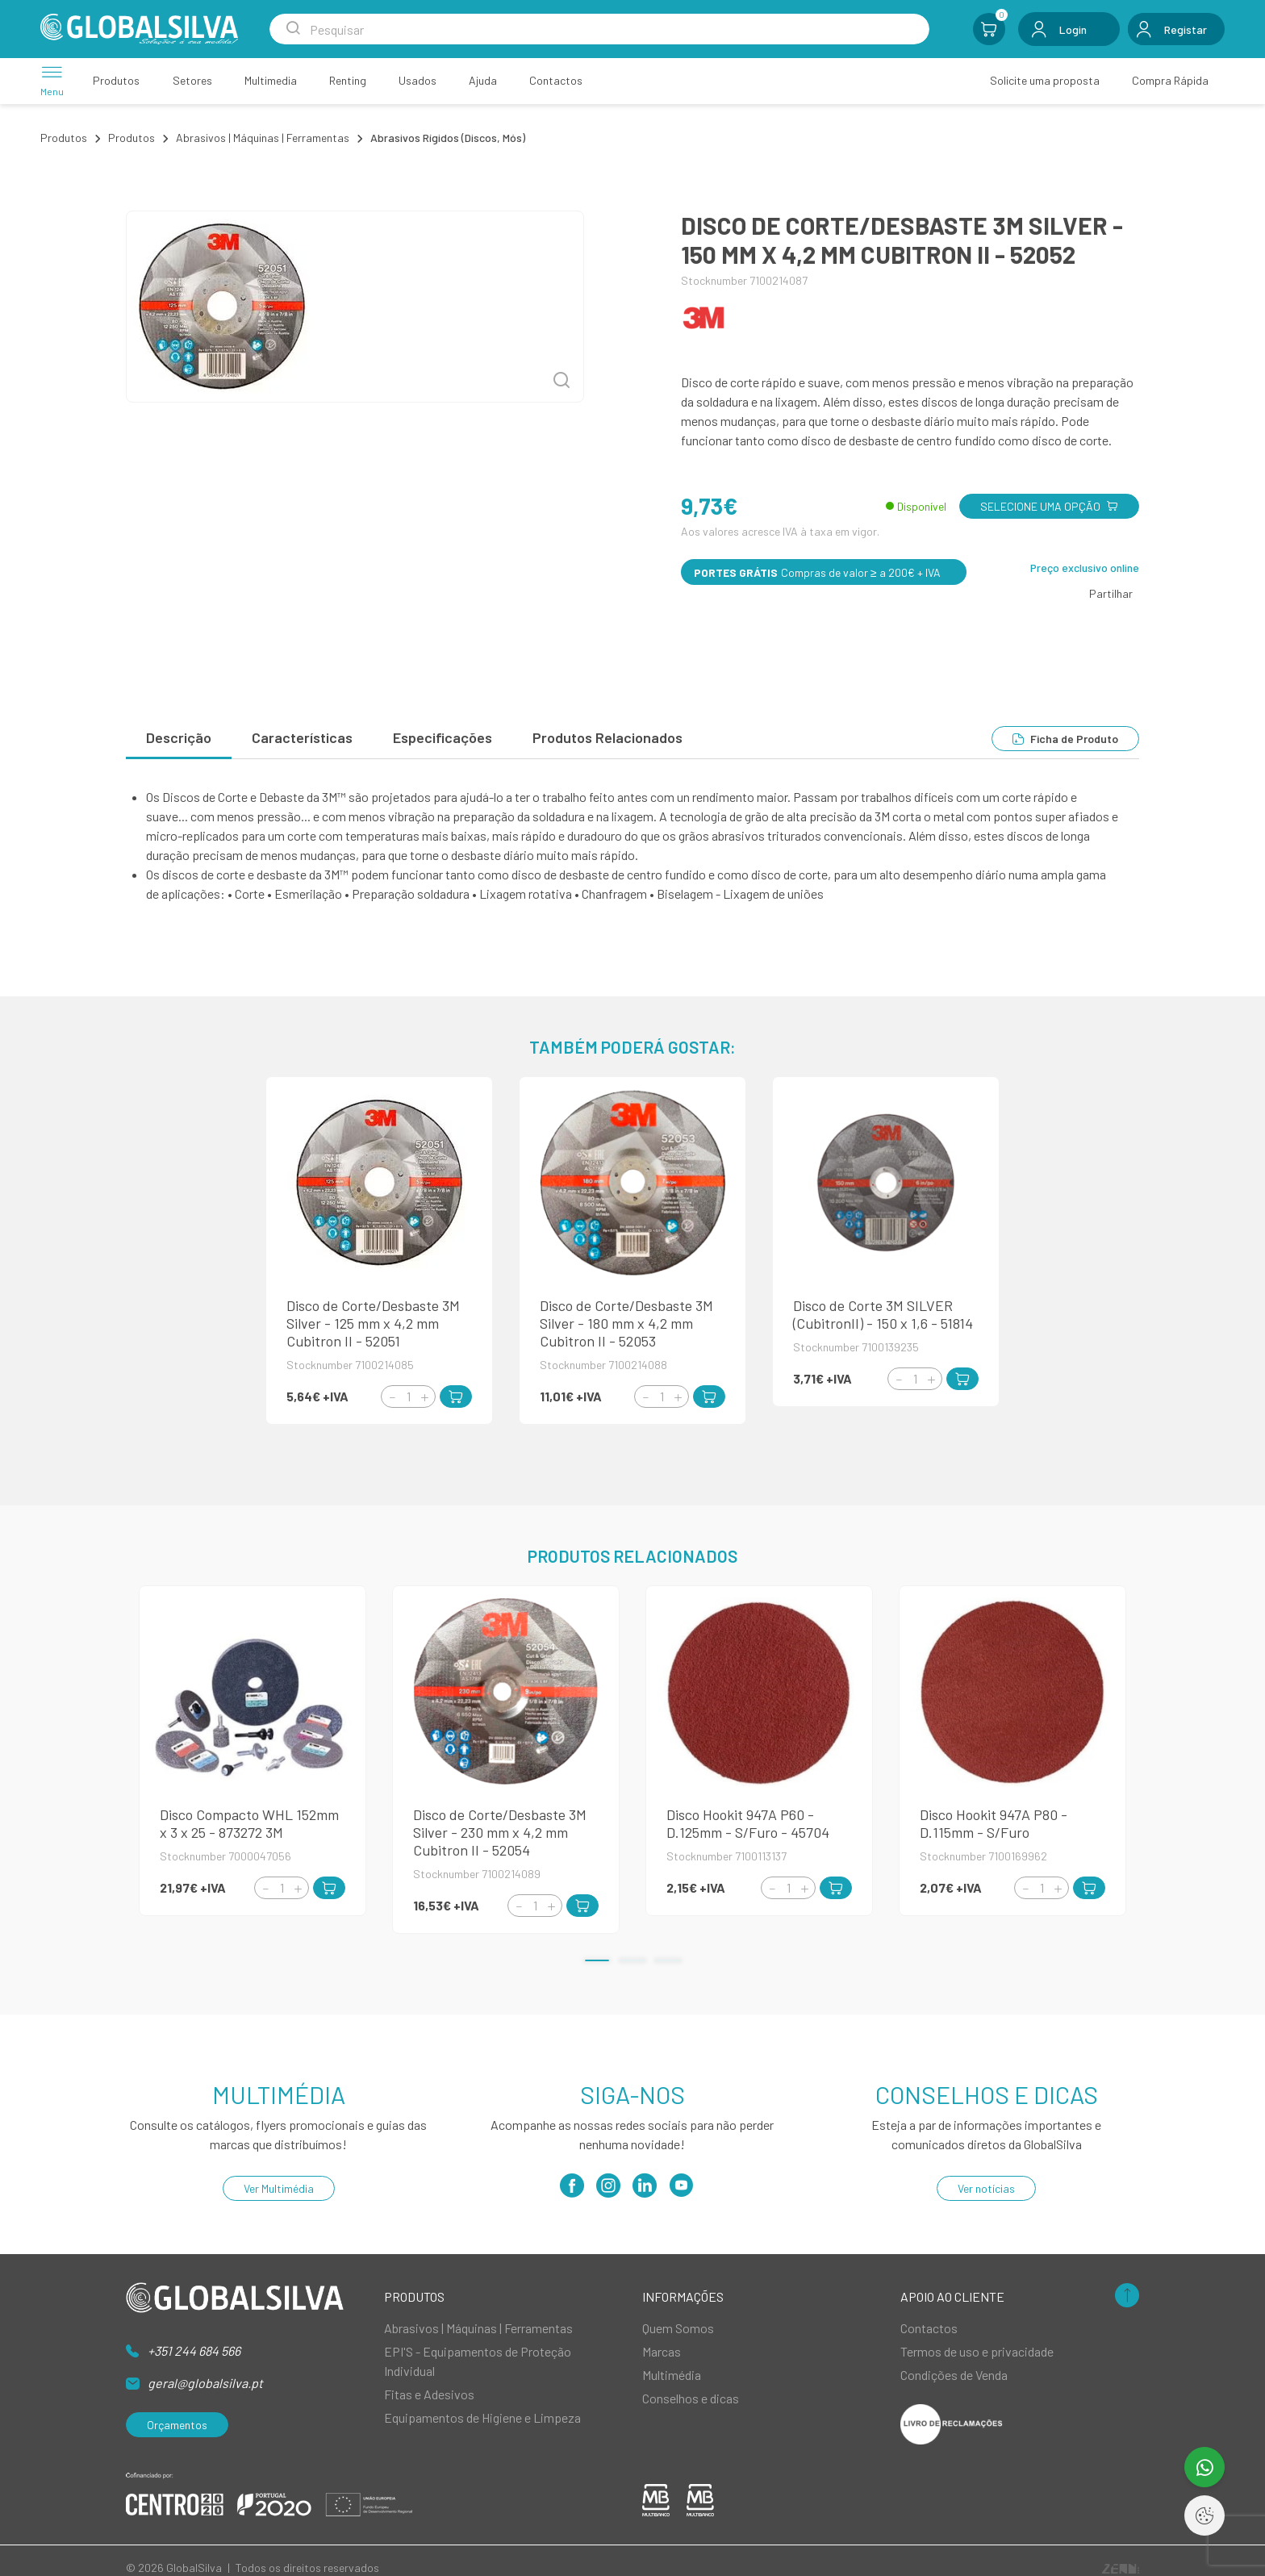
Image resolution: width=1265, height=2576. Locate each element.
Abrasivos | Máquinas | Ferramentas (262, 137)
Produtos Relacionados (607, 737)
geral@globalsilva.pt (205, 2382)
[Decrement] (392, 1396)
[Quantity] (408, 1396)
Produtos (63, 137)
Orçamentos (177, 2425)
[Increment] (424, 1396)
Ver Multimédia (279, 2188)
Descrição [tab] (178, 737)
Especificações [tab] (442, 737)
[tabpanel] (632, 845)
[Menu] (52, 80)
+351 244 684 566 (194, 2350)
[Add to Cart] (456, 1396)
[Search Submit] (293, 29)
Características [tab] (302, 737)
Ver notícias (986, 2188)
